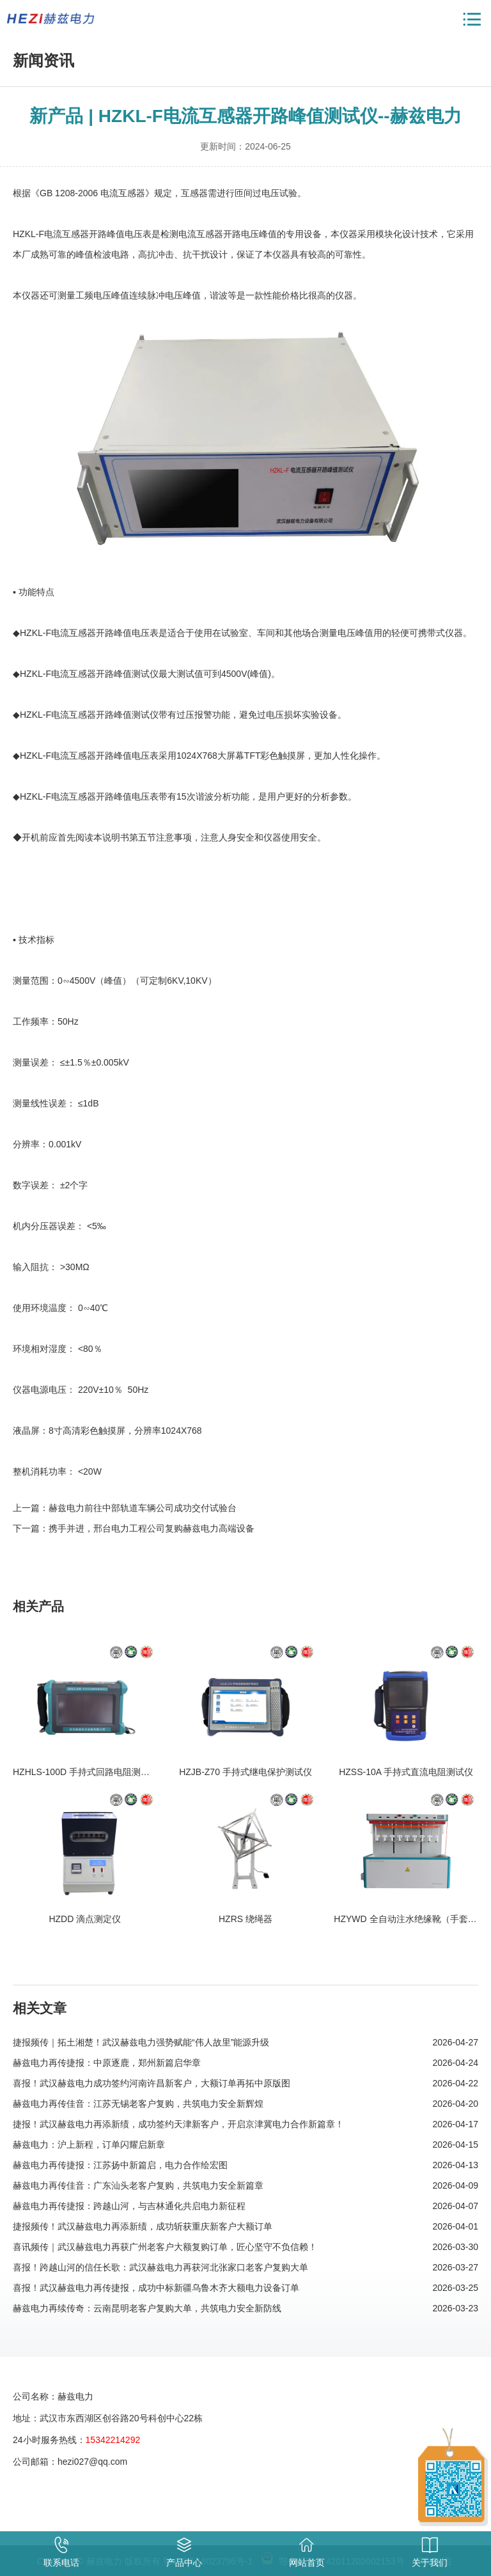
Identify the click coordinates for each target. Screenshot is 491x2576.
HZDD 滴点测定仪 (85, 1919)
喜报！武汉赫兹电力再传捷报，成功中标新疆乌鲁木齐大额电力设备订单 (156, 2288)
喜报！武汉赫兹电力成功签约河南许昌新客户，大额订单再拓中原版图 (151, 2083)
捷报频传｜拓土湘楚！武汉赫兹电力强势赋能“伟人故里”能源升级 (141, 2042)
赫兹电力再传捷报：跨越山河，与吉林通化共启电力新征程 (129, 2206)
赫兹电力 (51, 19)
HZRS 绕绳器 (245, 1919)
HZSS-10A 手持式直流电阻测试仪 (406, 1772)
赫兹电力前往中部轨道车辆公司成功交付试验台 (143, 1508)
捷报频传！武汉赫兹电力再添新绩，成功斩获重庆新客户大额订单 (142, 2226)
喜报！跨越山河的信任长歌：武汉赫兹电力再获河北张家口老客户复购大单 (160, 2267)
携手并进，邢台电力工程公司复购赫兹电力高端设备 (151, 1528)
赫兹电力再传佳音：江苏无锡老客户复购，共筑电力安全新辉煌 (138, 2104)
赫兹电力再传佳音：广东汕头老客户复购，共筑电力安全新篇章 (138, 2185)
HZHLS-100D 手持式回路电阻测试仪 (86, 1772)
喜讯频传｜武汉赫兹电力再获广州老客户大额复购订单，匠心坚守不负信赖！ (165, 2247)
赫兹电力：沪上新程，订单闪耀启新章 (89, 2144)
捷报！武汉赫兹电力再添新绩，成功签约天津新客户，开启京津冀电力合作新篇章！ (178, 2124)
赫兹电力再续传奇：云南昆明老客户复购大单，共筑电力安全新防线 (147, 2308)
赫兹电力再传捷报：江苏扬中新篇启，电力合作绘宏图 (120, 2165)
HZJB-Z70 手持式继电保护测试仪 (245, 1772)
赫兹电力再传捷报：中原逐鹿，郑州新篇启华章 (107, 2063)
